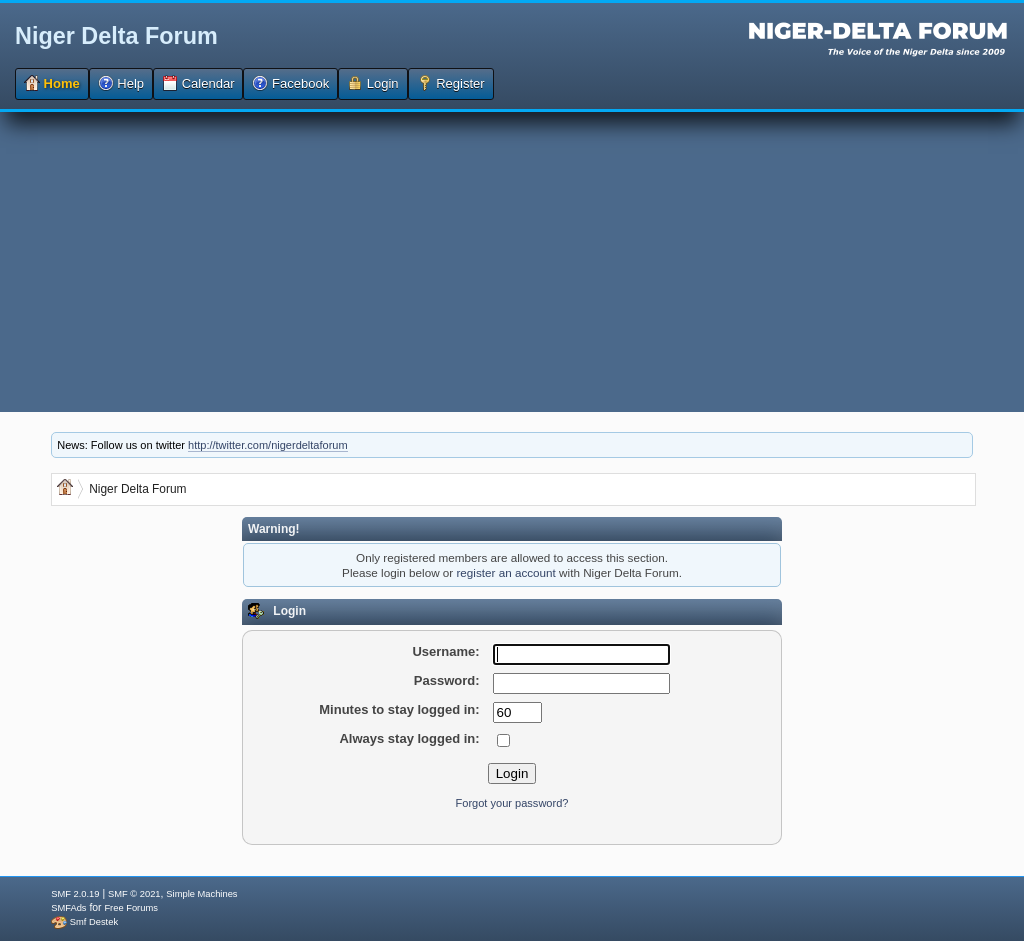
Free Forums (130, 908)
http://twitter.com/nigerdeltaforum (268, 445)
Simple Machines (201, 894)
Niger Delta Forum (116, 36)
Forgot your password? (512, 803)
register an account (505, 572)
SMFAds (68, 908)
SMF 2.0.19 (75, 894)
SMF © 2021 (134, 894)
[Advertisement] (512, 262)
